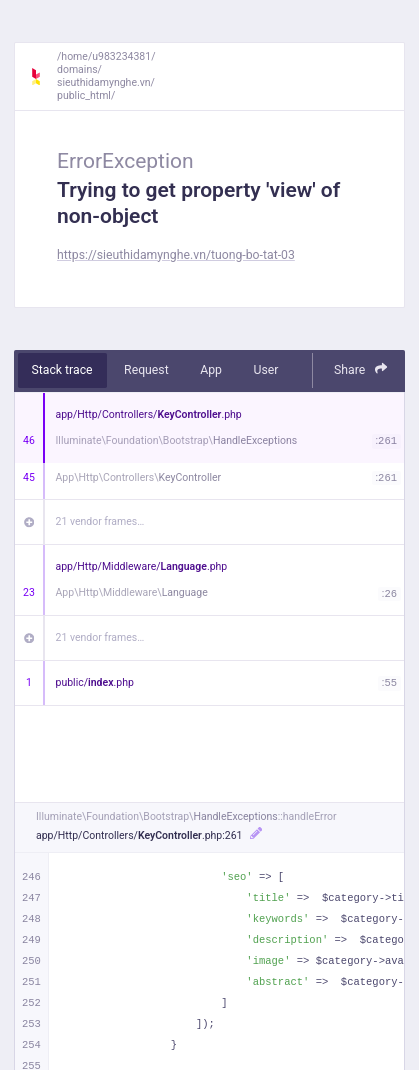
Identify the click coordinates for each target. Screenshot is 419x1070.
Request (146, 370)
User (265, 370)
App (211, 370)
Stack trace (62, 370)
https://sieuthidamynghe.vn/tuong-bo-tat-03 (176, 255)
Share (361, 369)
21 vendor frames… (100, 521)
